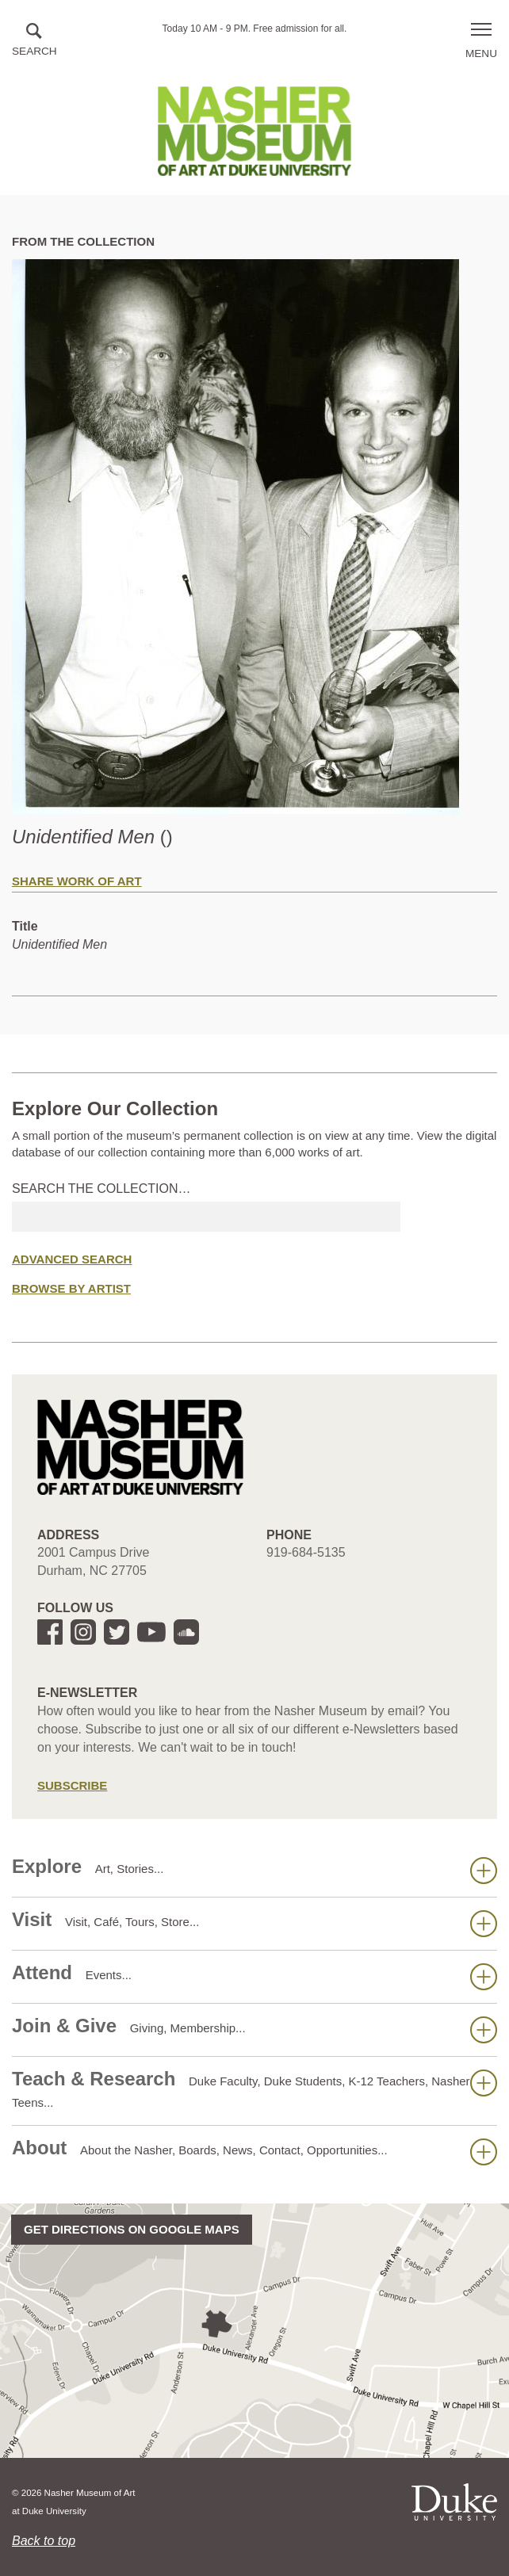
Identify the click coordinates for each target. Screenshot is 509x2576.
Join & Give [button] (254, 2029)
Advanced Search (72, 1259)
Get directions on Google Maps (131, 2229)
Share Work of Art (77, 881)
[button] (34, 41)
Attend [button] (254, 1976)
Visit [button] (254, 1923)
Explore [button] (254, 1870)
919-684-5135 (306, 1552)
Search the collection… (101, 1188)
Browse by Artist (71, 1288)
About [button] (254, 2151)
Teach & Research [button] (254, 2088)
